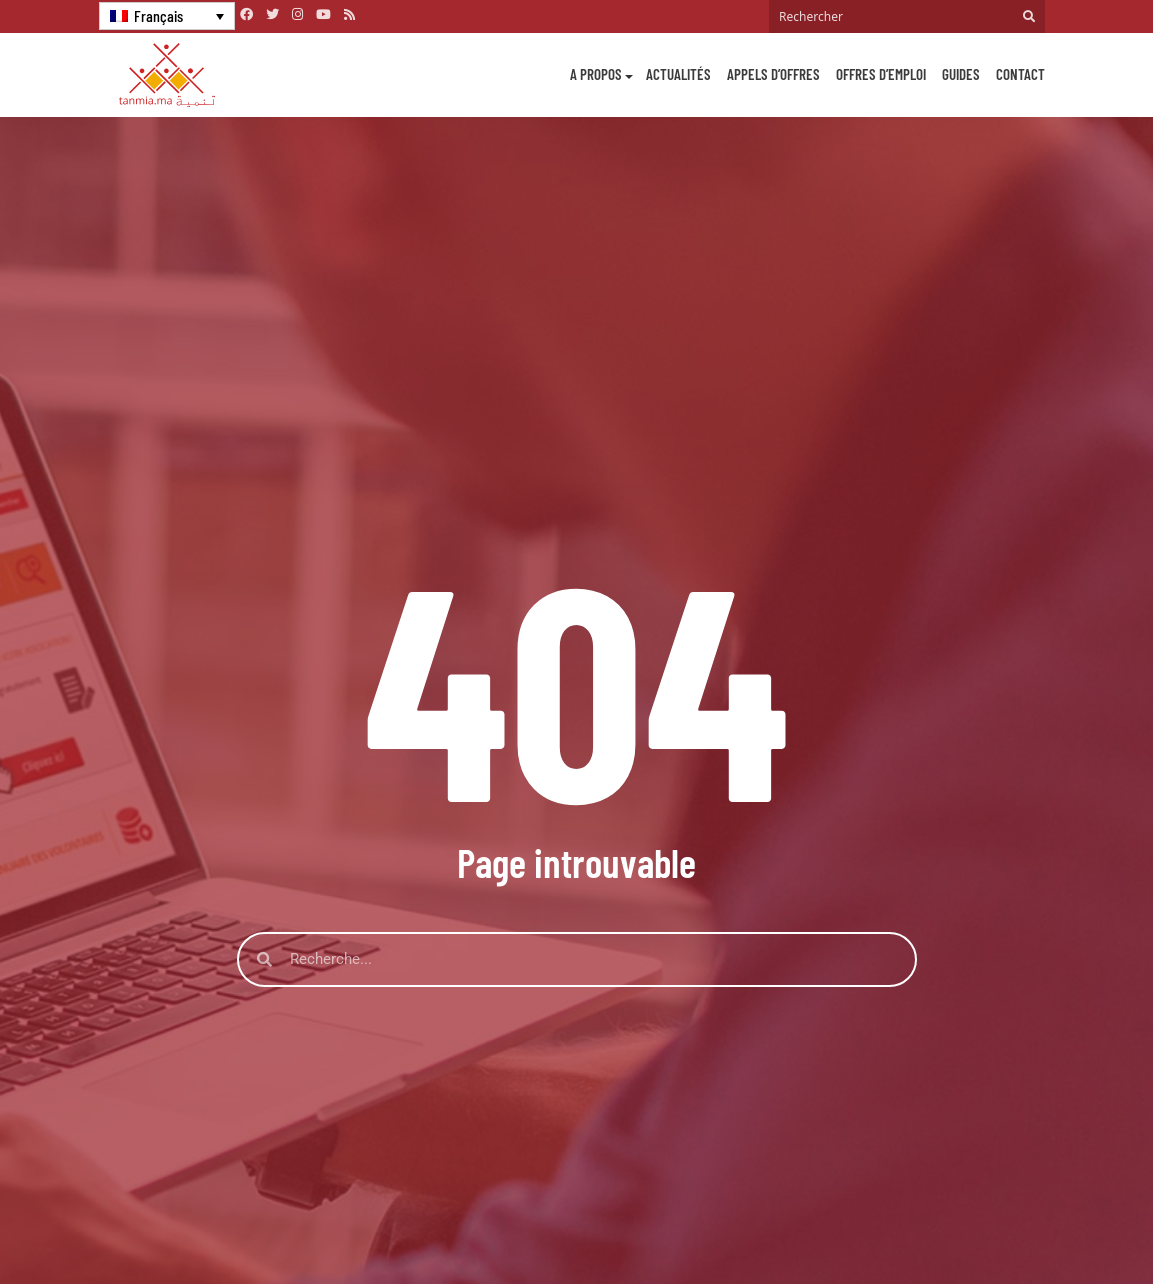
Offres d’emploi (881, 74)
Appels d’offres (773, 74)
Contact (1020, 74)
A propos (596, 74)
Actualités (678, 74)
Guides (961, 74)
